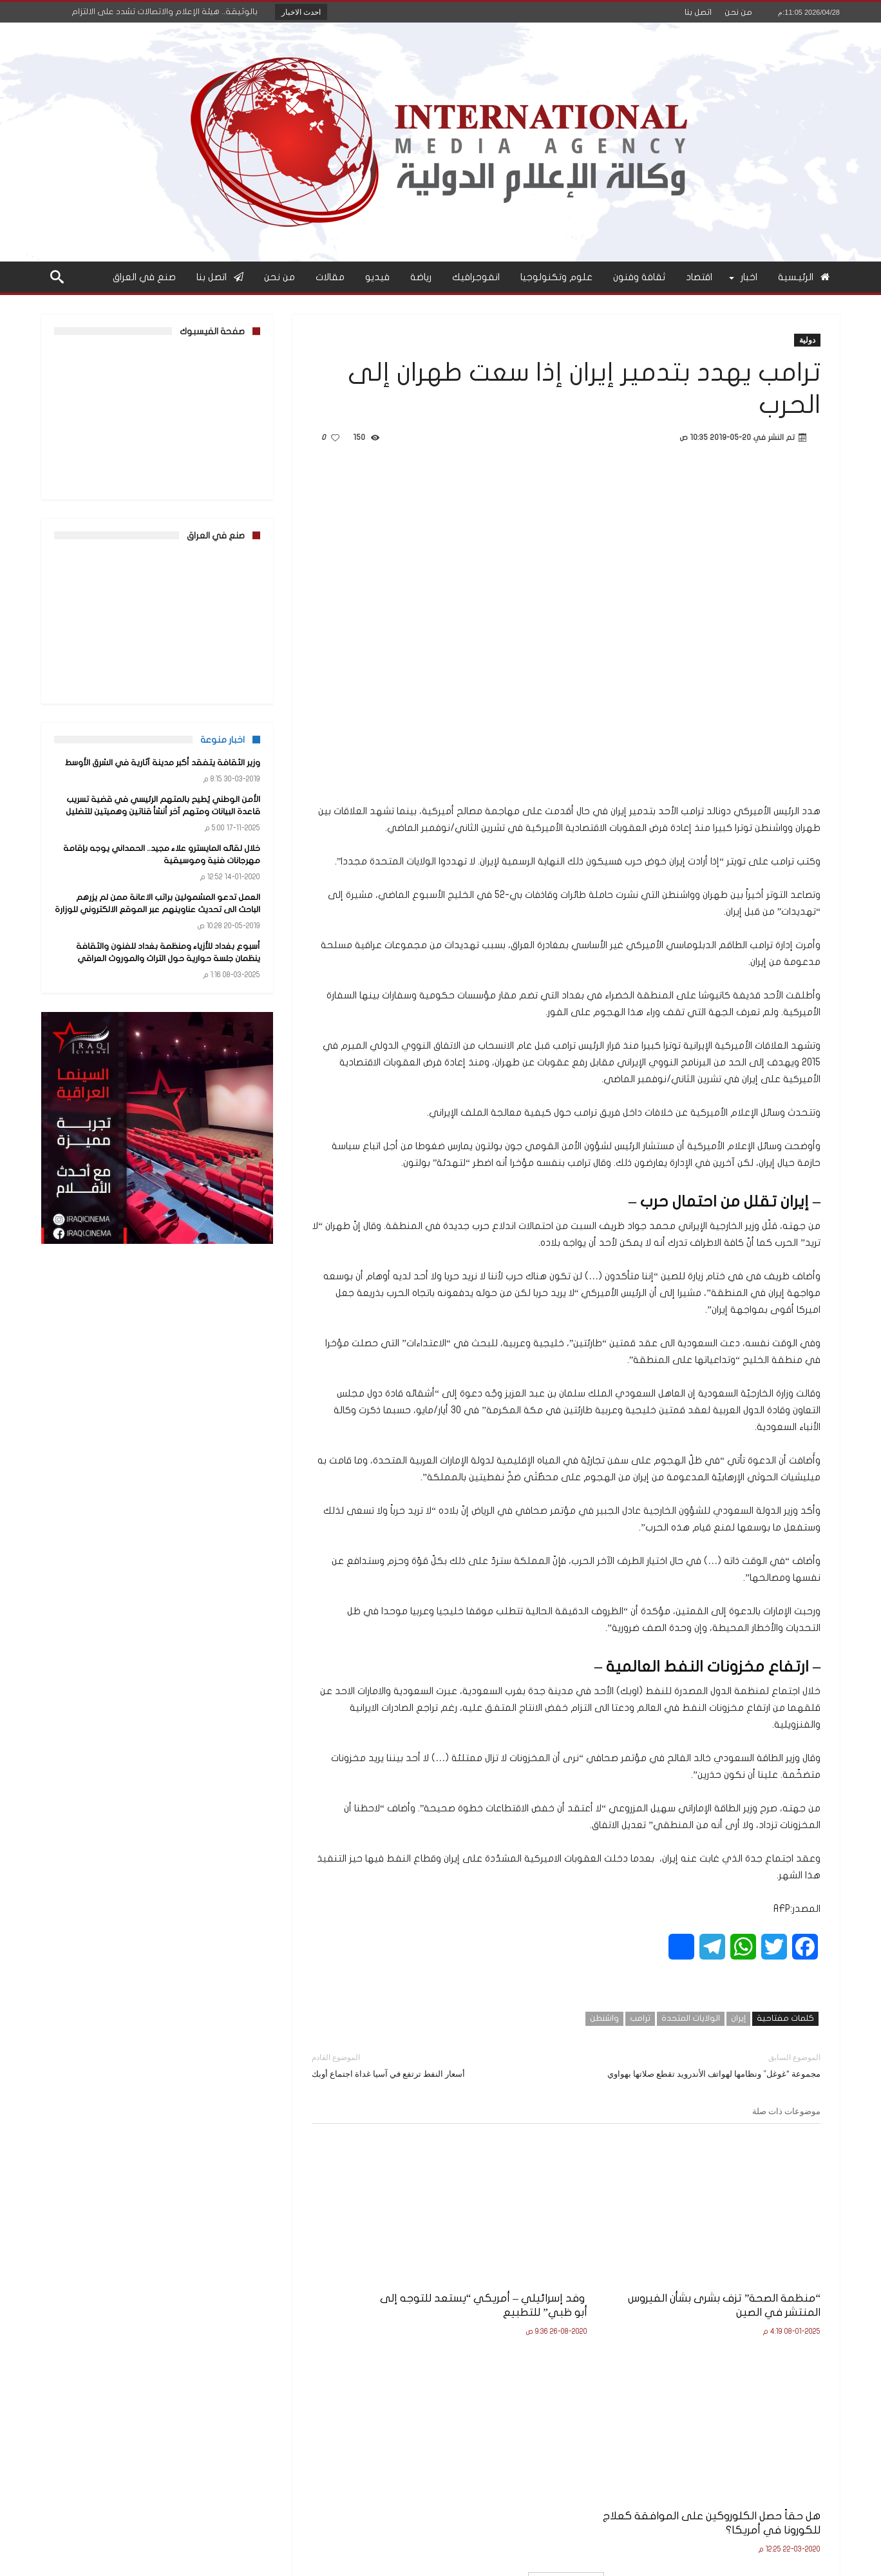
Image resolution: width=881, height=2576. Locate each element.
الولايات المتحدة (690, 2018)
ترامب (640, 2018)
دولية (807, 340)
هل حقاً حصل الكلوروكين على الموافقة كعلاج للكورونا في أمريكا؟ (403, 2281)
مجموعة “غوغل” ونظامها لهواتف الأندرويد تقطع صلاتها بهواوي (702, 2065)
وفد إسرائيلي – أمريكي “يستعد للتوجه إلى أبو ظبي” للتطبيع (570, 2274)
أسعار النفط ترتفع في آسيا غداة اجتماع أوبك (429, 2065)
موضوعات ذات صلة (786, 2111)
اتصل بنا (698, 12)
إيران (738, 2018)
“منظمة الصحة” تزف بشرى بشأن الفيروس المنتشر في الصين (745, 2274)
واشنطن (604, 2018)
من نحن (738, 12)
